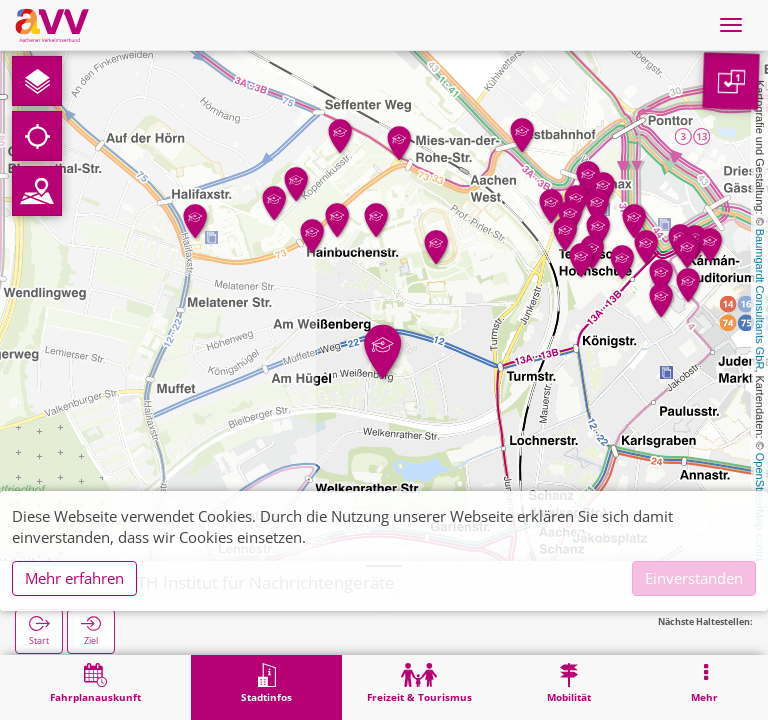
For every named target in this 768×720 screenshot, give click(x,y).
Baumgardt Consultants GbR (760, 299)
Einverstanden (694, 578)
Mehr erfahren (74, 578)
